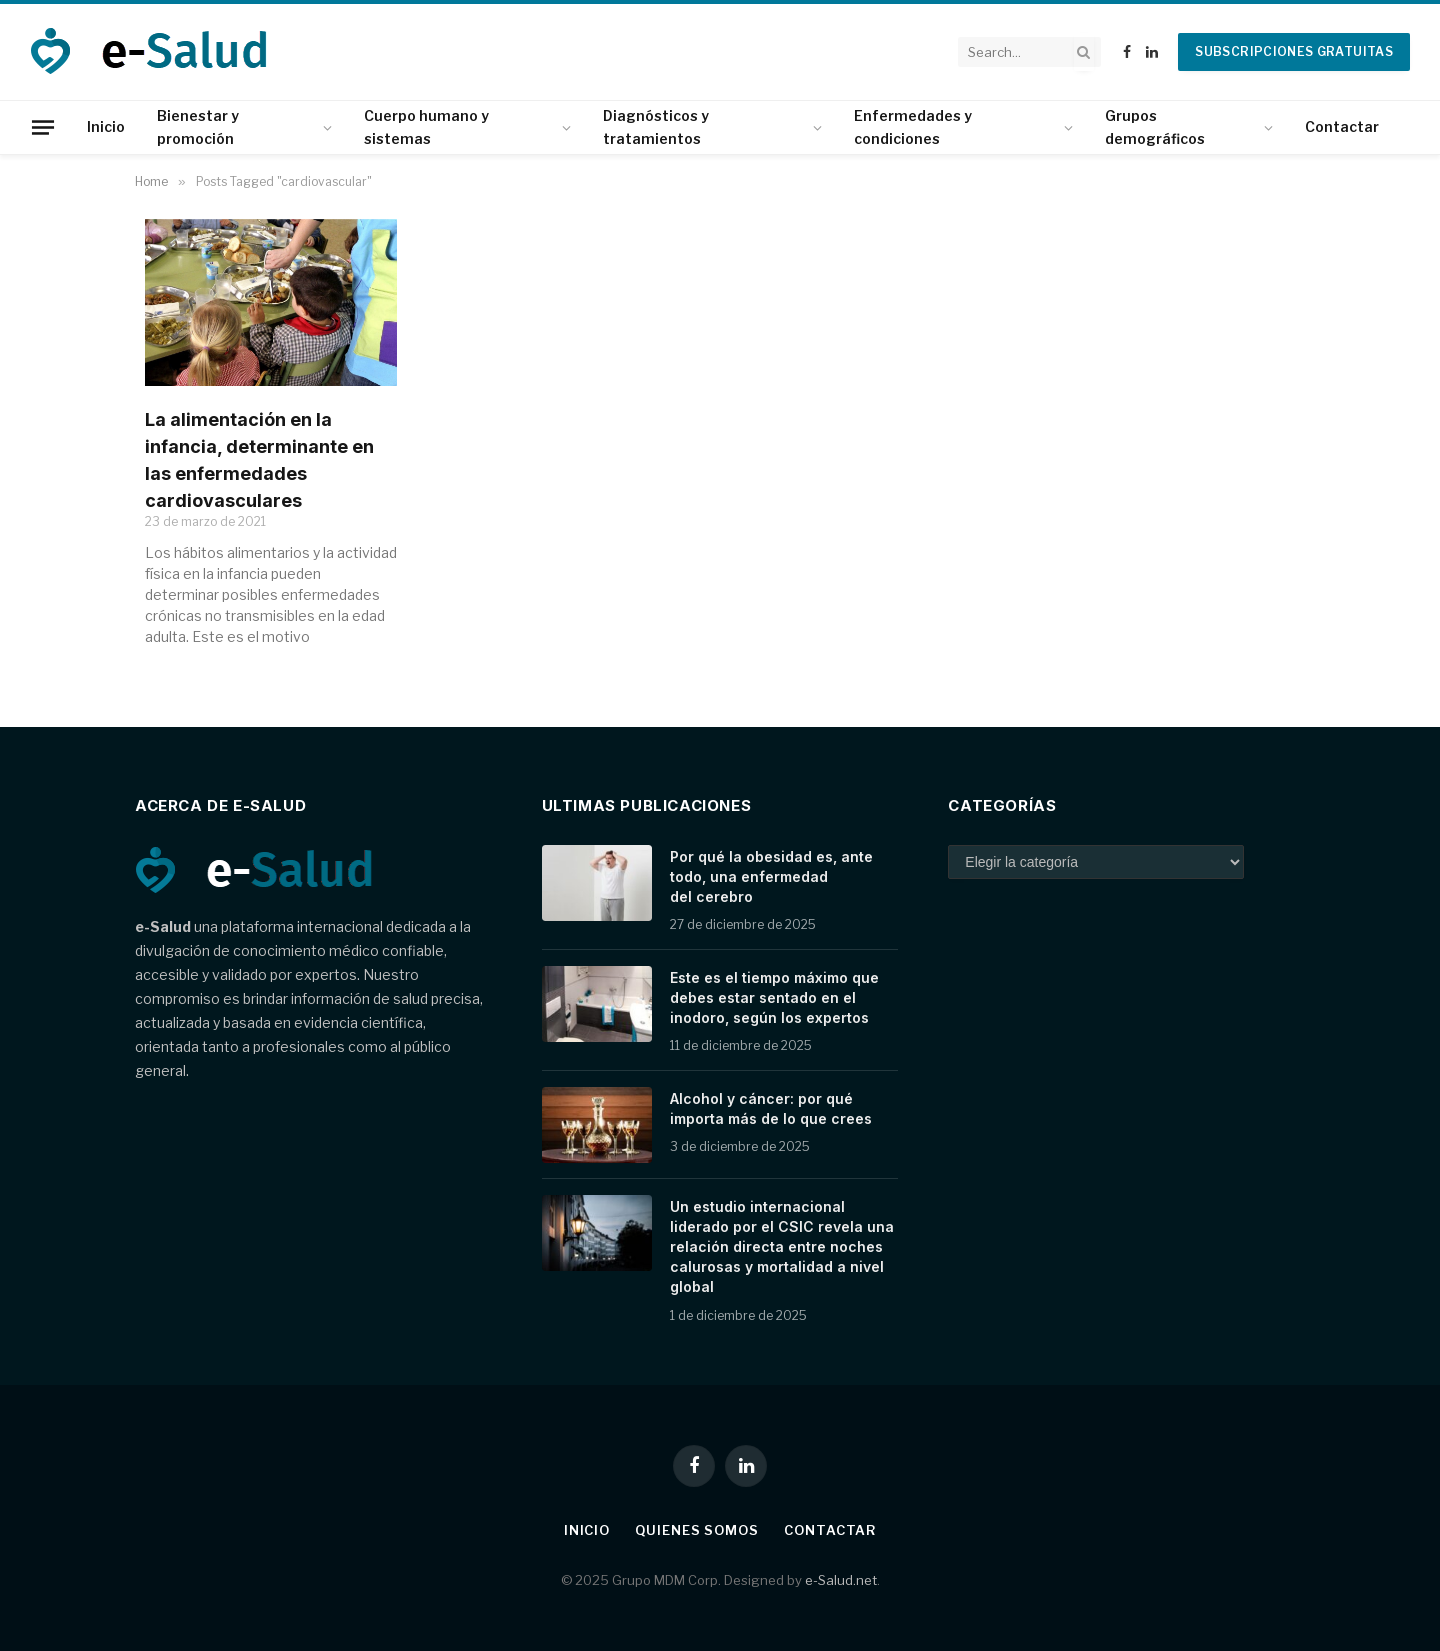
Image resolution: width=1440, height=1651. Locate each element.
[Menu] (43, 127)
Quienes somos (697, 1530)
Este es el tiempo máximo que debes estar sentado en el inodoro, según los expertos (774, 997)
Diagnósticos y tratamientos (656, 126)
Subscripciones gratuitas (1294, 51)
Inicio (106, 126)
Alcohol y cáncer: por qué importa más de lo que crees (771, 1108)
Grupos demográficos (1155, 126)
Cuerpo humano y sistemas (426, 126)
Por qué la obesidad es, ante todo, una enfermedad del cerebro (771, 876)
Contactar (1342, 126)
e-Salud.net (841, 1580)
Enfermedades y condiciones (913, 126)
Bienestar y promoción (198, 126)
